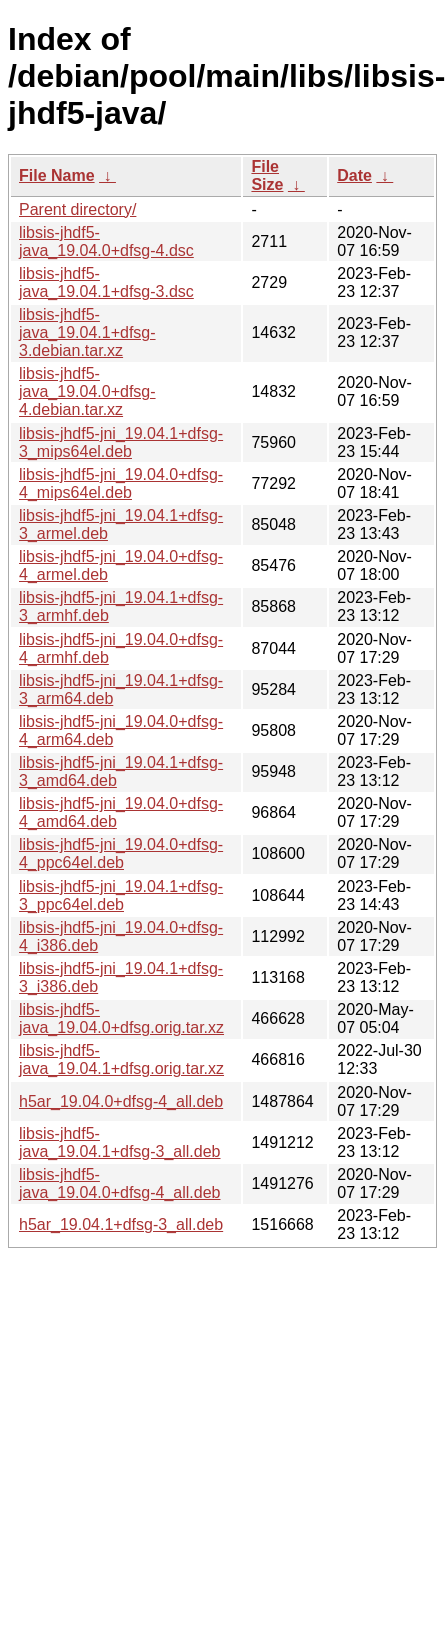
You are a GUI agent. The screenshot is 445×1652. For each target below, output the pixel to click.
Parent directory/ (77, 209)
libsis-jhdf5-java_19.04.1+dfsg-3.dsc (106, 282)
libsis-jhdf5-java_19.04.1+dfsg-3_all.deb (120, 1142)
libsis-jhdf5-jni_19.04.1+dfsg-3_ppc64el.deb (121, 895)
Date (354, 175)
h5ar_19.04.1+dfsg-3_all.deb (121, 1224)
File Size (267, 175)
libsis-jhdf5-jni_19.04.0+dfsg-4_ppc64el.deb (121, 853)
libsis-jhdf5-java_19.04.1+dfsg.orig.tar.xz (121, 1059)
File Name (57, 175)
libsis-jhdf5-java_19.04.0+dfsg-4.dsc (106, 241)
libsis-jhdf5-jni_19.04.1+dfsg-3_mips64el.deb (121, 442)
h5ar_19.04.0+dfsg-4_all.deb (121, 1101)
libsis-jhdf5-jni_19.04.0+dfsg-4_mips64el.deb (121, 483)
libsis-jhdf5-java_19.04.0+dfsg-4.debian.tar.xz (87, 391)
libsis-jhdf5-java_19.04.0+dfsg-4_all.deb (120, 1183)
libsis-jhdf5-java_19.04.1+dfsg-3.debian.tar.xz (87, 332)
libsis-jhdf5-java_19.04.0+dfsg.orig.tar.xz (121, 1018)
